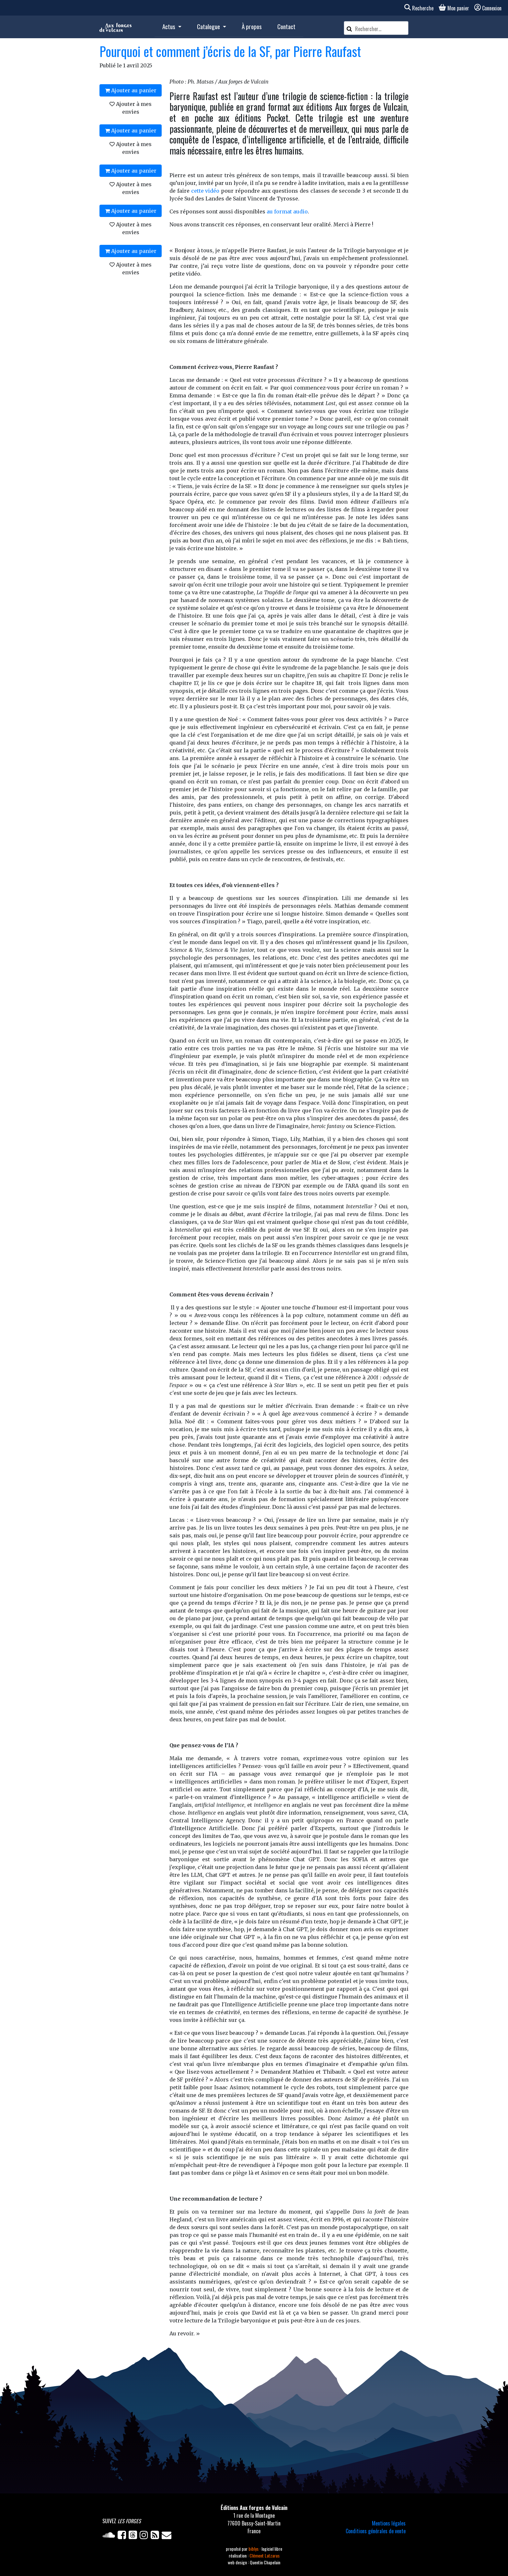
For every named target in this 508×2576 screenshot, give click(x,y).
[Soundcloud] (110, 2536)
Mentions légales (389, 2523)
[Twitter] (134, 2536)
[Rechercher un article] (381, 29)
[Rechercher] (349, 28)
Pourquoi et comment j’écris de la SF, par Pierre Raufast (230, 51)
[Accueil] (115, 27)
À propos (252, 26)
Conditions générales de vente (376, 2531)
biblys (254, 2548)
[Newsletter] (167, 2536)
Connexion (488, 8)
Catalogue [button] (209, 26)
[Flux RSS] (156, 2536)
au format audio (287, 211)
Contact (286, 26)
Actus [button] (169, 26)
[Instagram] (145, 2536)
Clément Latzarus (264, 2555)
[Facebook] (123, 2536)
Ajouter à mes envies (131, 108)
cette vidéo (205, 191)
